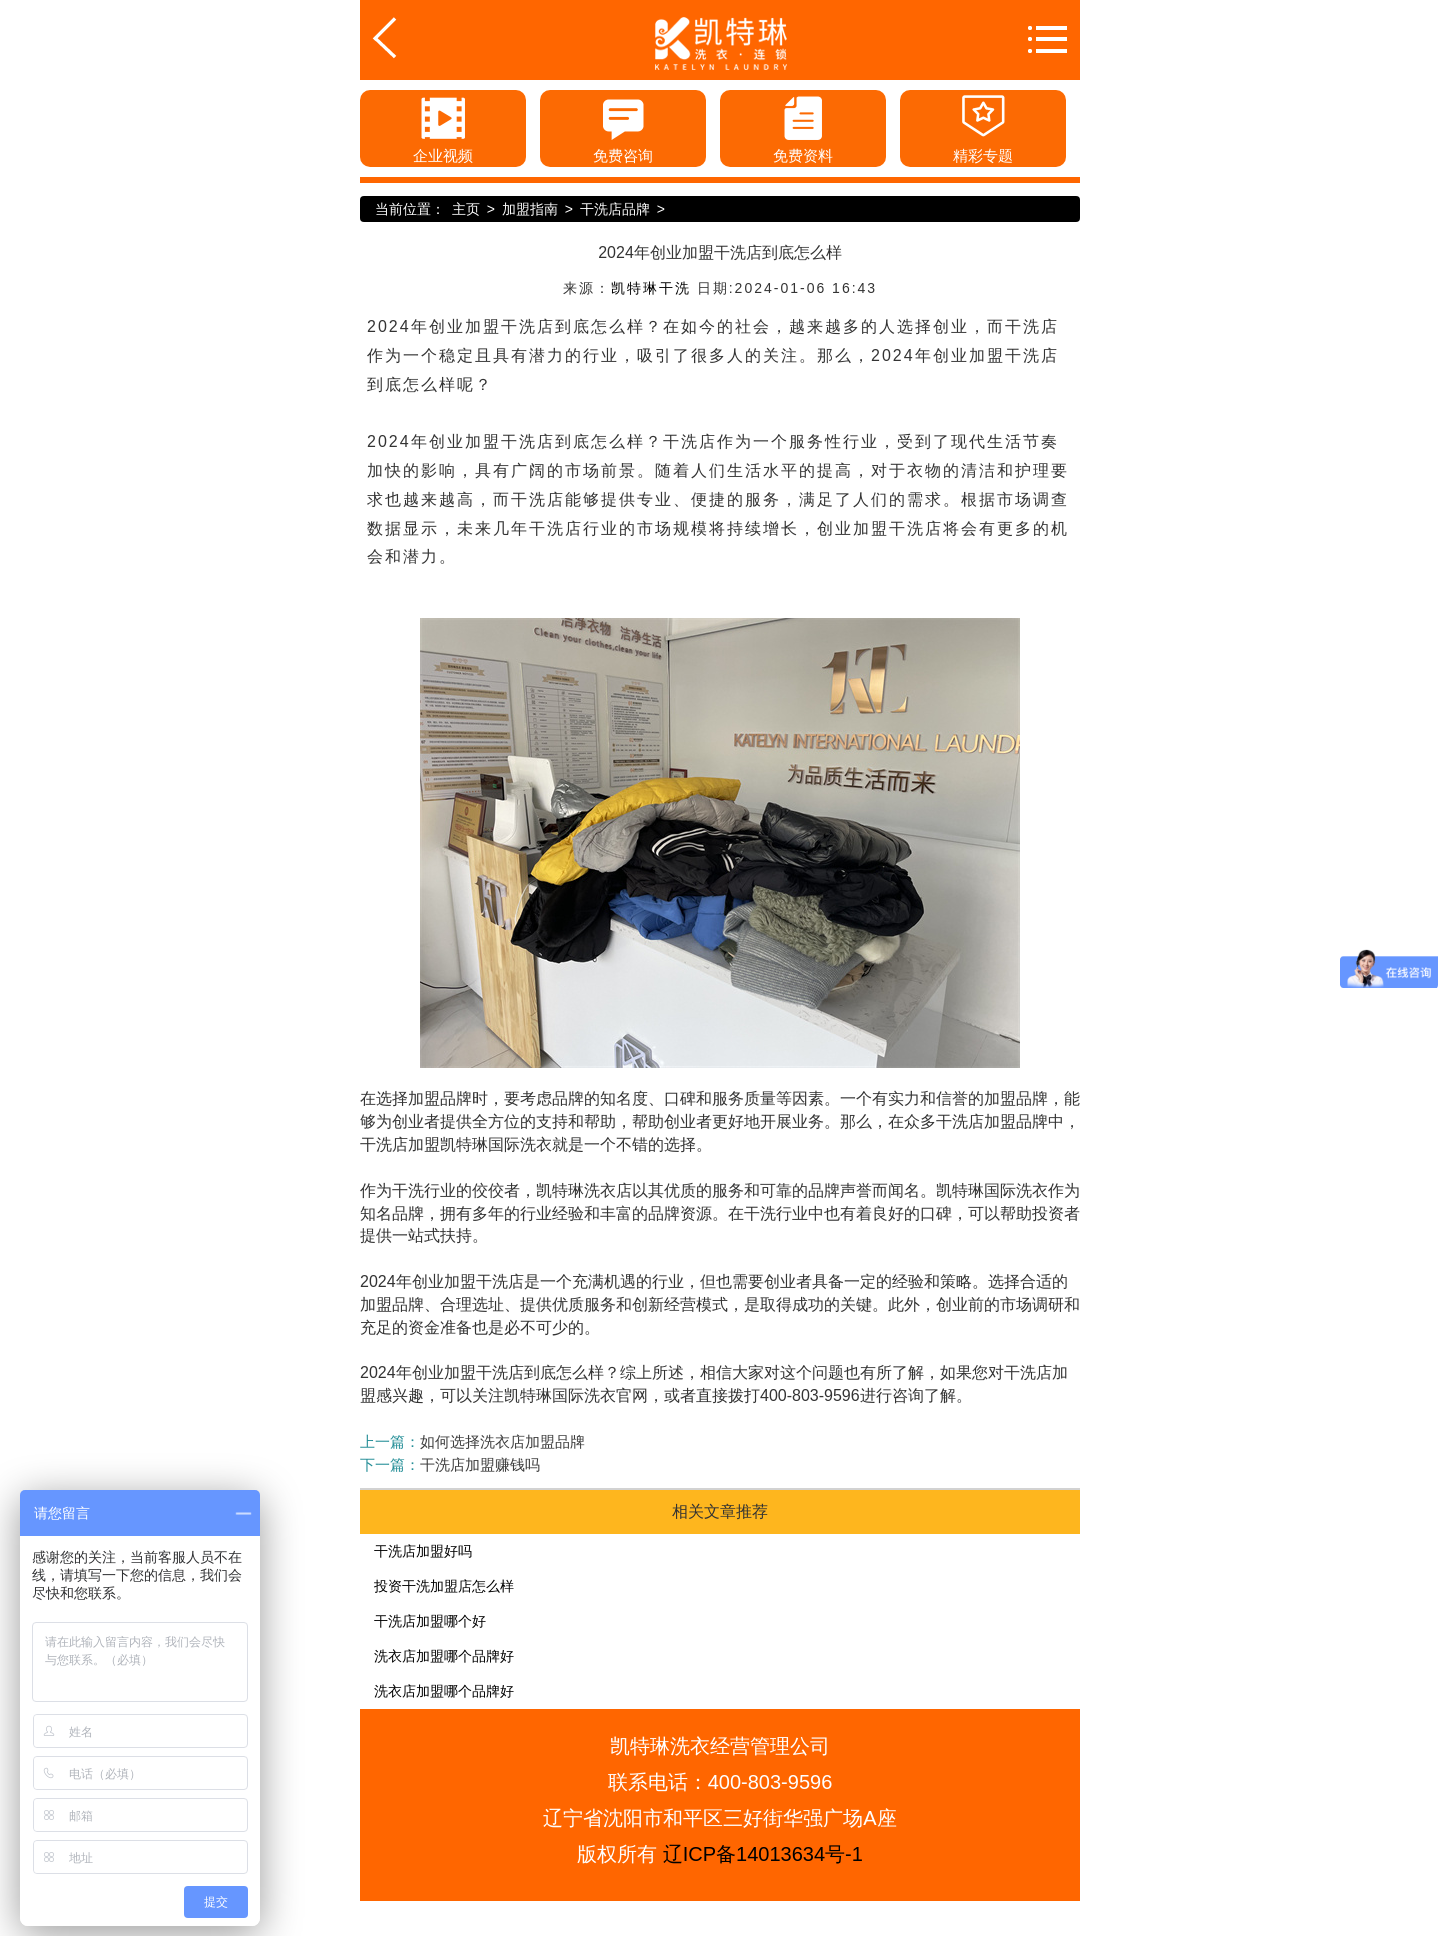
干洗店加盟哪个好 (430, 1621)
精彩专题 (983, 127)
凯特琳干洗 (651, 288)
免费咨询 (623, 127)
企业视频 (443, 127)
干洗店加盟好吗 (423, 1551)
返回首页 (417, 38)
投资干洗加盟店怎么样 (444, 1586)
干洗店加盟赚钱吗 (480, 1464)
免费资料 (803, 127)
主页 (466, 209)
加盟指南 (530, 209)
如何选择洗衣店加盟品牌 (502, 1441)
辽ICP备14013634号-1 (763, 1854)
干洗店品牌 (615, 209)
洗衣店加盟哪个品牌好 (444, 1656)
